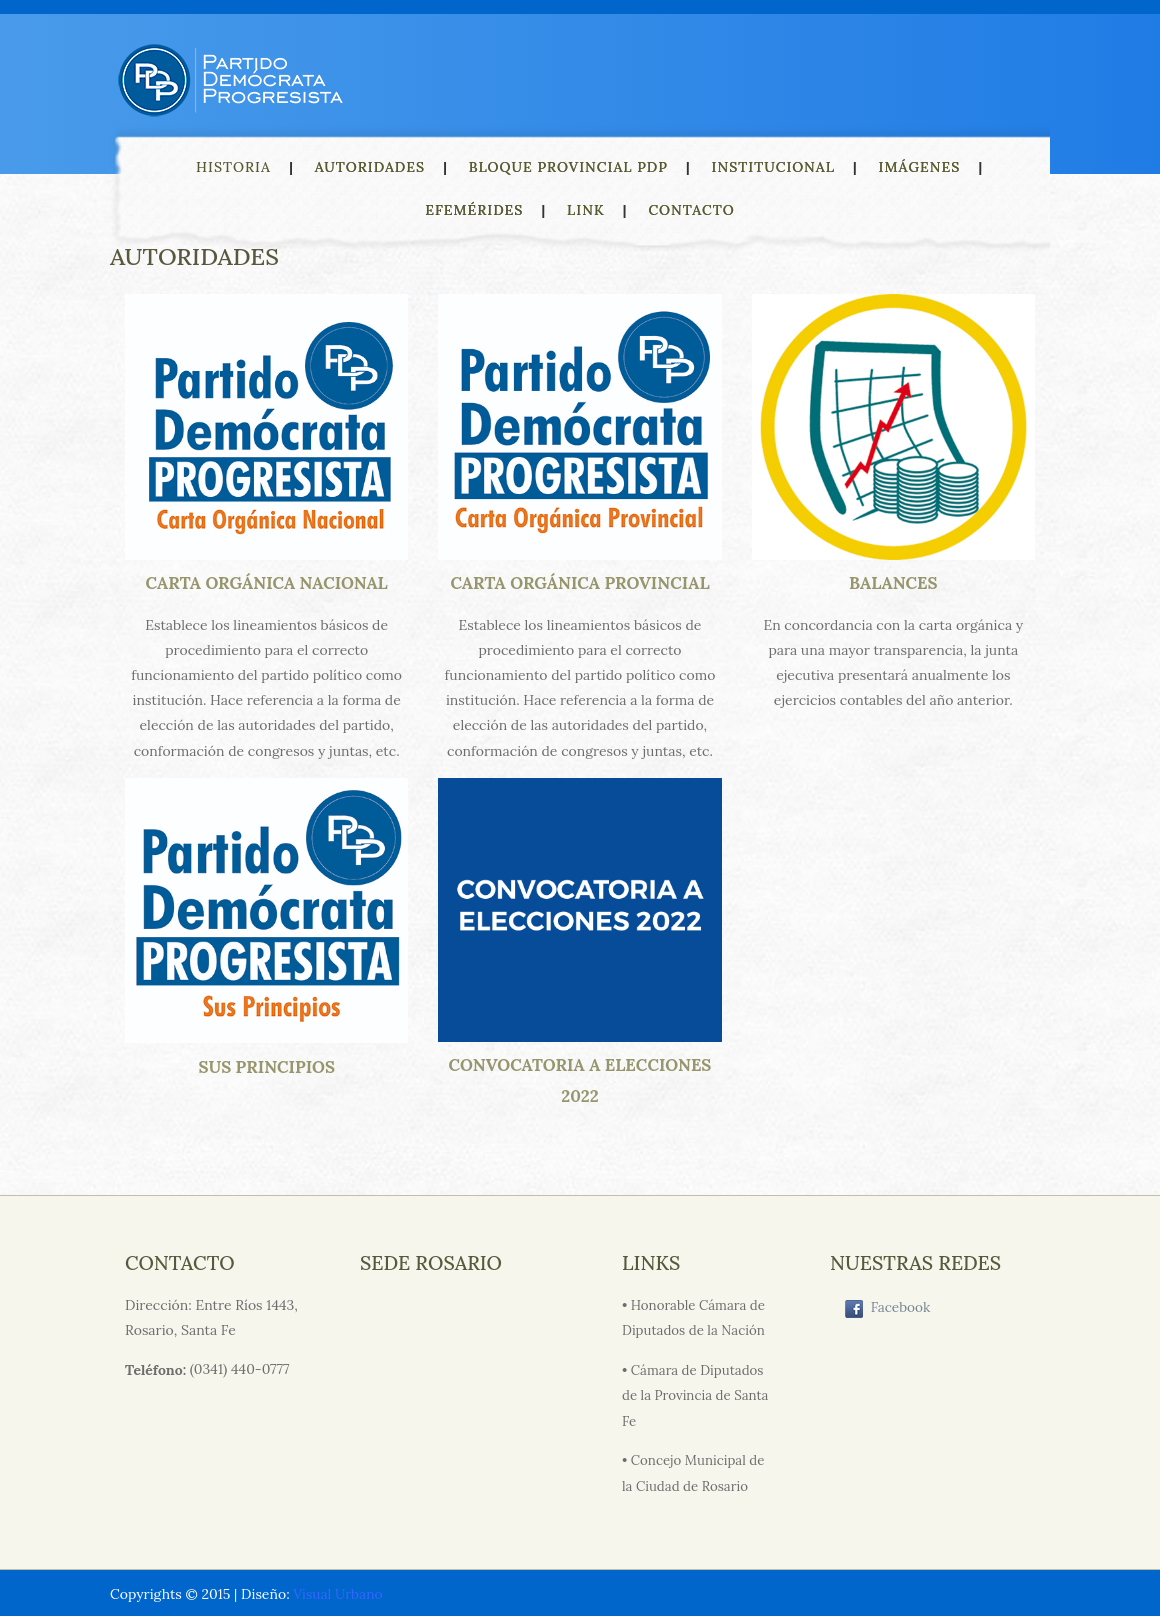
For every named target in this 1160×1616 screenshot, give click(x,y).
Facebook (888, 1310)
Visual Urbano (338, 1592)
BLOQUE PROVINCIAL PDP (568, 167)
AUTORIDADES (370, 167)
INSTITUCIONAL (773, 167)
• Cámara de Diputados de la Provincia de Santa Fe (696, 1394)
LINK (586, 210)
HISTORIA (233, 167)
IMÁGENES (920, 167)
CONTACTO (691, 210)
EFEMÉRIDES (474, 210)
